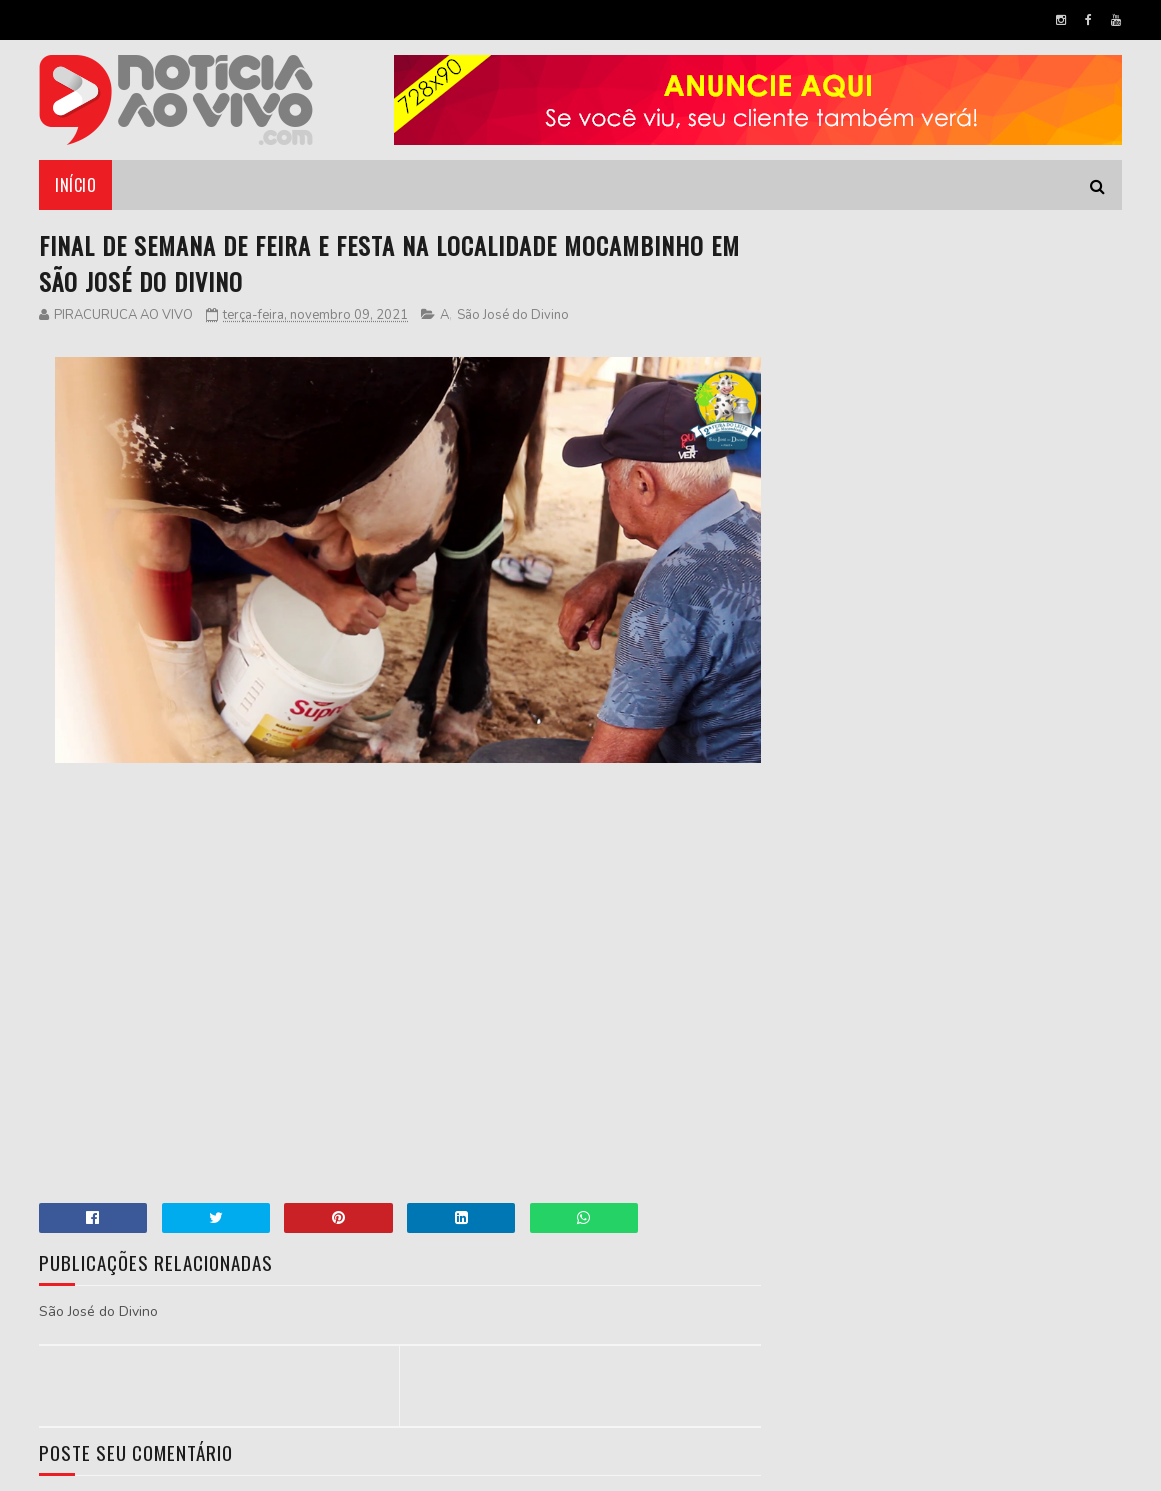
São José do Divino (513, 315)
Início (75, 185)
